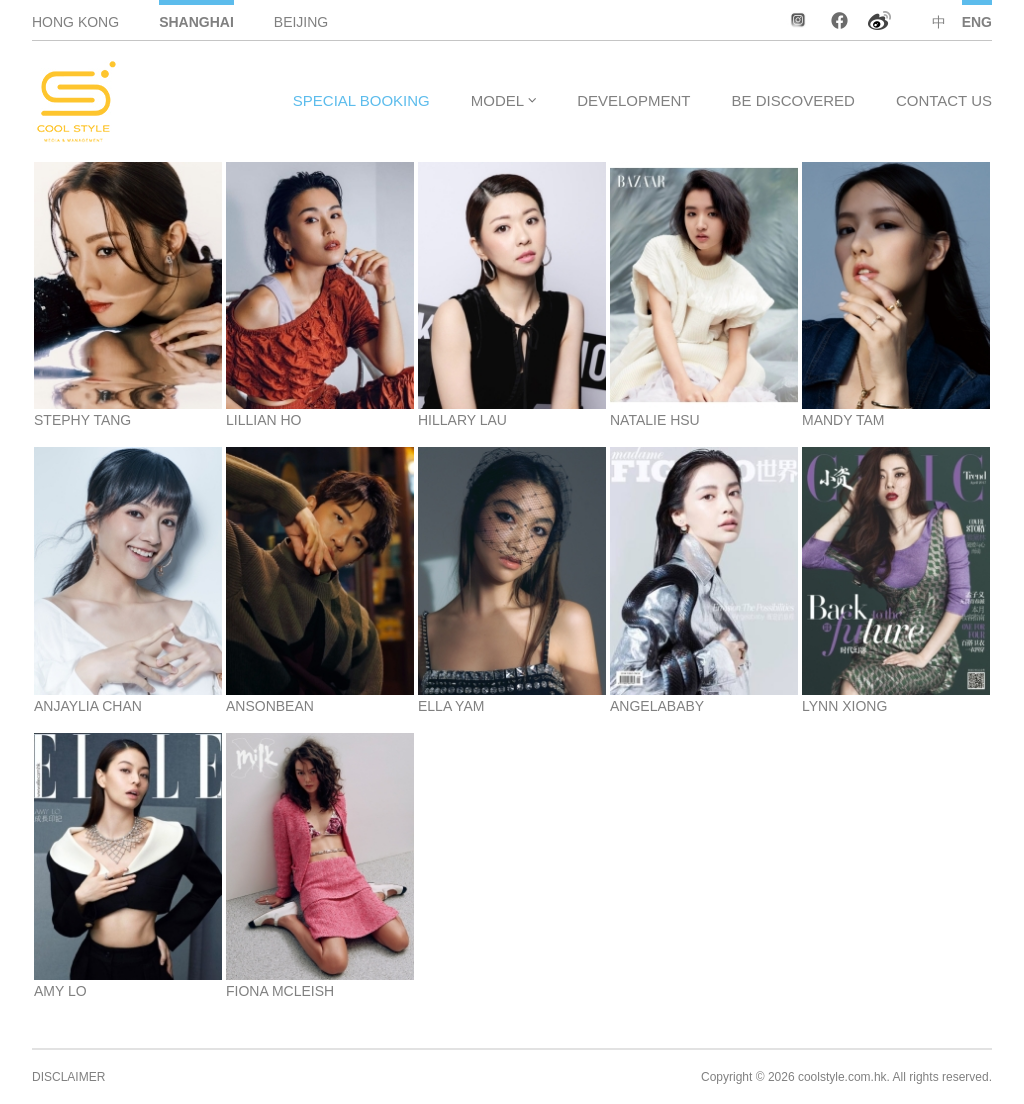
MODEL (497, 100)
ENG (977, 22)
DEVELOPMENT (633, 100)
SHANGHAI (196, 22)
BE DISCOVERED (793, 100)
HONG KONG (75, 22)
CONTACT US (944, 100)
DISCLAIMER (68, 1077)
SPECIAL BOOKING (361, 100)
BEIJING (301, 22)
